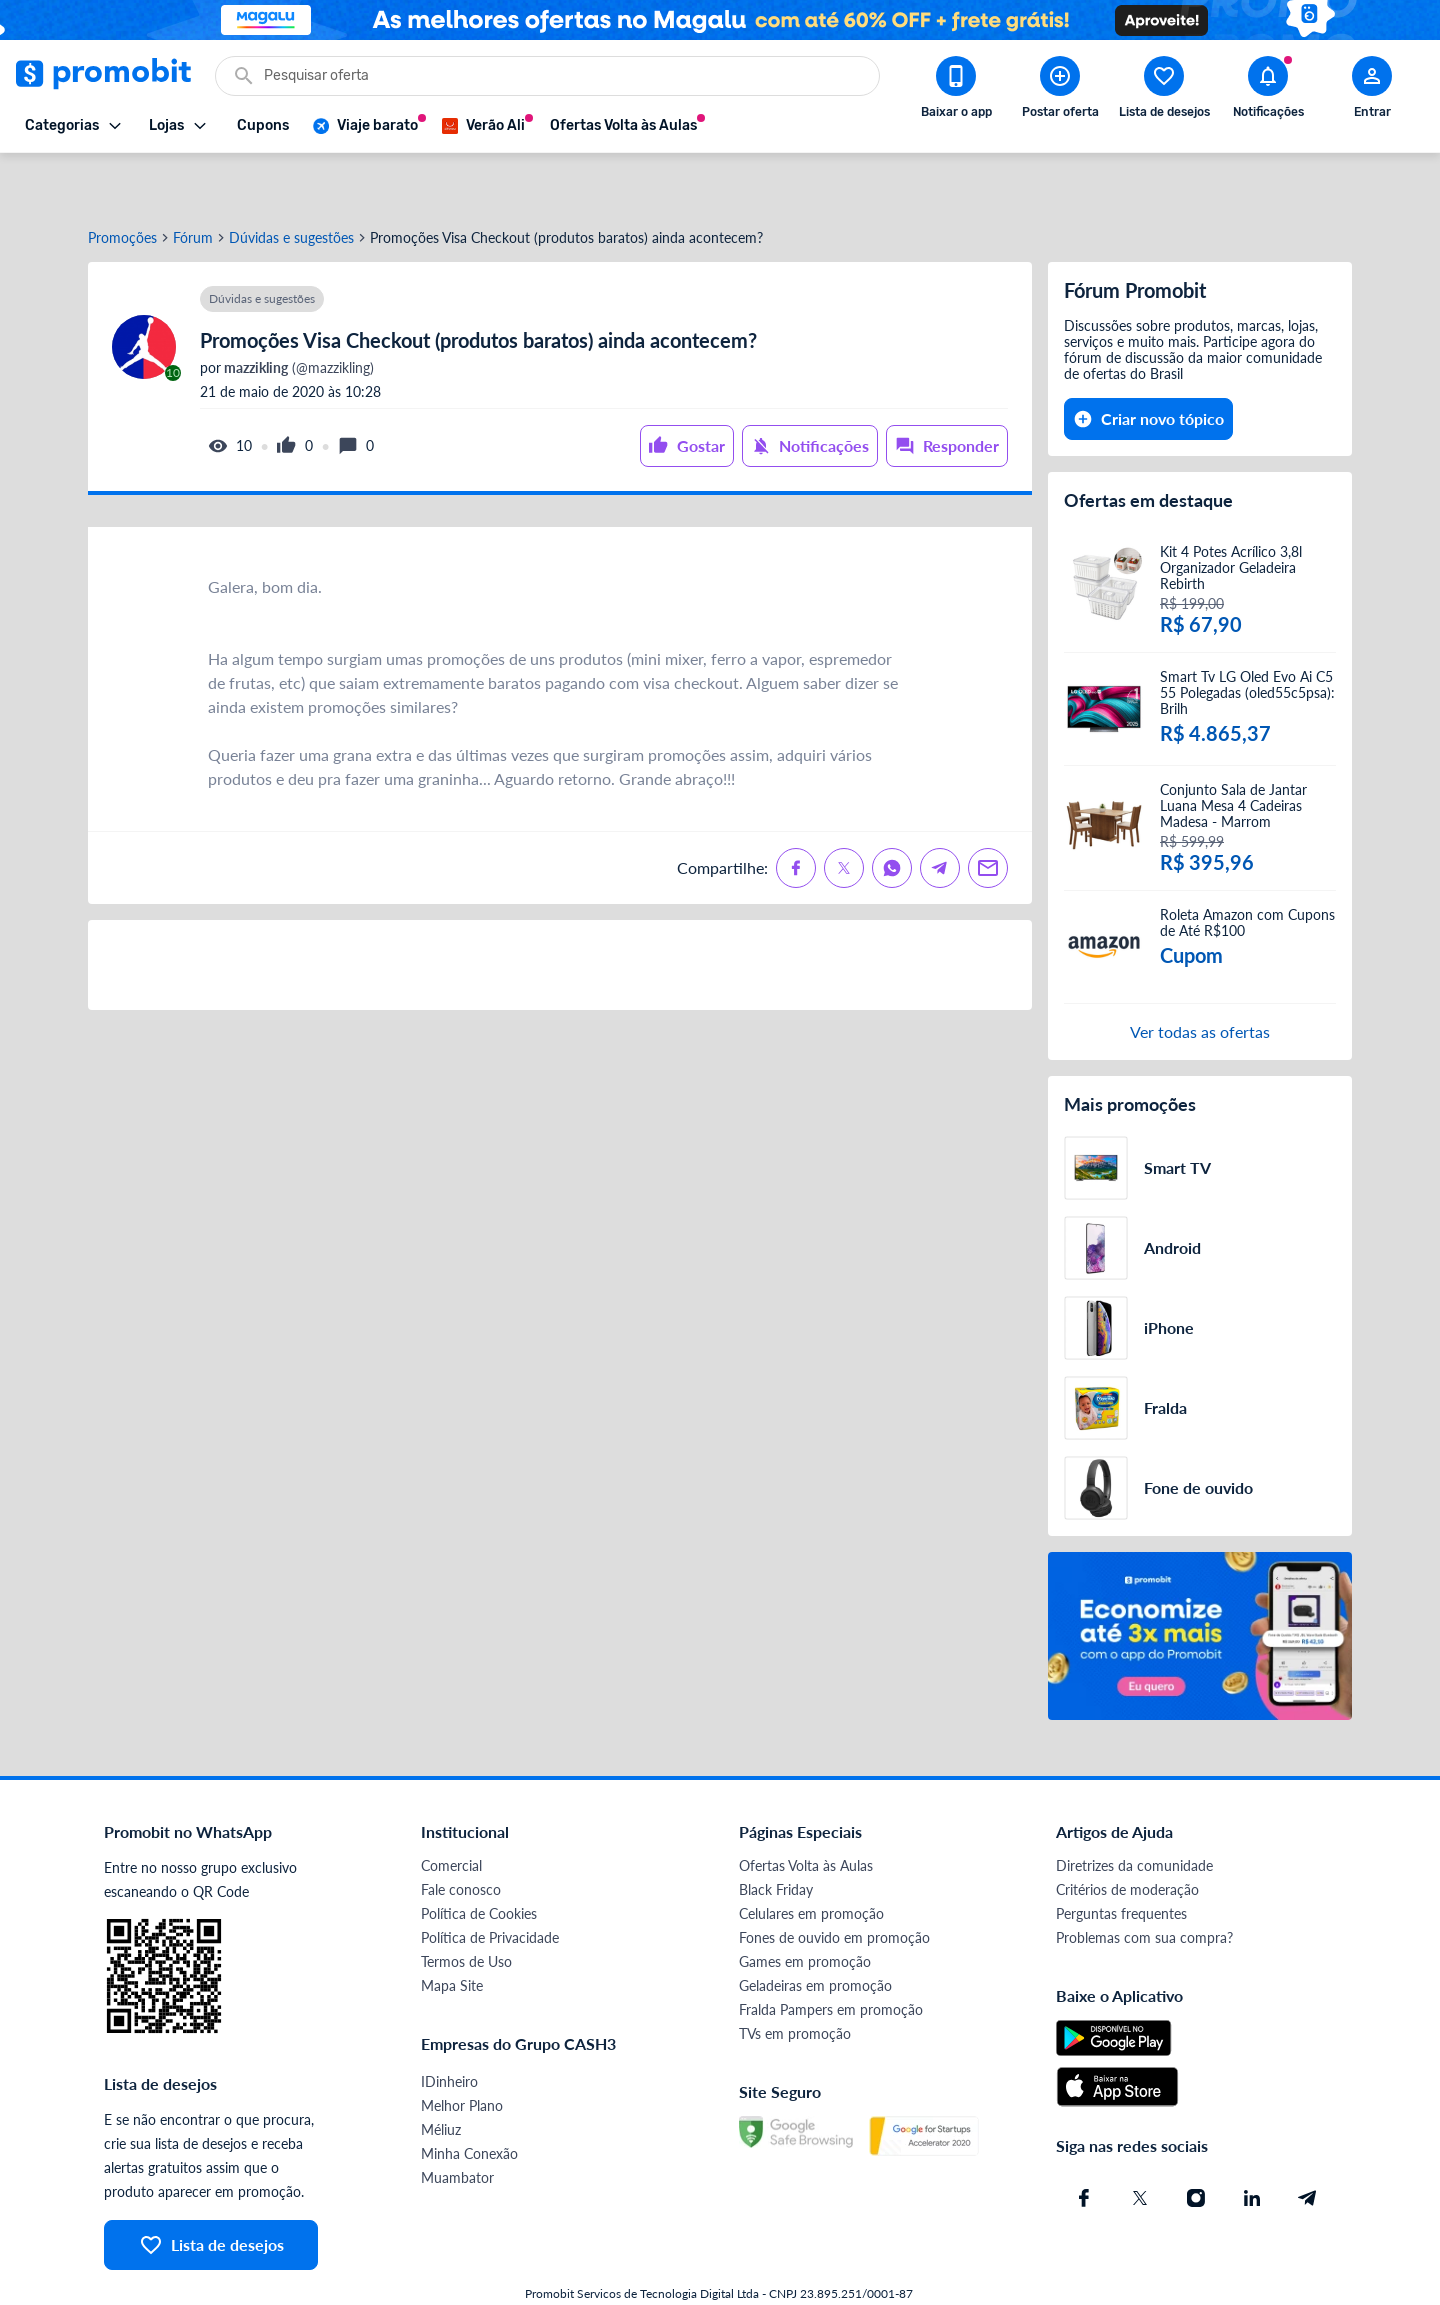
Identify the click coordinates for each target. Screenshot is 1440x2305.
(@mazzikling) (297, 315)
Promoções (122, 185)
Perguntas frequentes (1121, 1860)
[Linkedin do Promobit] (1252, 2145)
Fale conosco (461, 1836)
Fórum (193, 185)
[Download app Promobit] (956, 91)
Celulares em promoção (811, 1860)
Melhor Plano (462, 2052)
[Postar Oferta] (1060, 91)
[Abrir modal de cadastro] (1372, 91)
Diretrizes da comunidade (1134, 1812)
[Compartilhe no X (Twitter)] (844, 815)
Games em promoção (805, 1908)
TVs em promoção (795, 1980)
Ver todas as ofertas (1200, 978)
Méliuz (441, 2076)
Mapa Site (452, 1932)
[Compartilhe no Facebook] (796, 815)
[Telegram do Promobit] (1308, 2145)
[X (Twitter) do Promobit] (1140, 2145)
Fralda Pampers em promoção (831, 1956)
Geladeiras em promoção (815, 1932)
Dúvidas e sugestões (291, 185)
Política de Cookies (479, 1860)
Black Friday (776, 1836)
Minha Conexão (469, 2100)
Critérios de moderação (1127, 1836)
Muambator (457, 2124)
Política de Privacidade (490, 1884)
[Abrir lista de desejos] (1164, 91)
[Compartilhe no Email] (988, 815)
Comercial (451, 1812)
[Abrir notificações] (1268, 91)
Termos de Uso (466, 1908)
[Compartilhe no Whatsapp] (892, 815)
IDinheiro (449, 2028)
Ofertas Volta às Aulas (806, 1812)
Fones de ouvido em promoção (834, 1884)
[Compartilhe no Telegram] (940, 815)
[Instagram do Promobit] (1196, 2145)
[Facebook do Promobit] (1084, 2145)
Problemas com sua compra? (1144, 1884)
